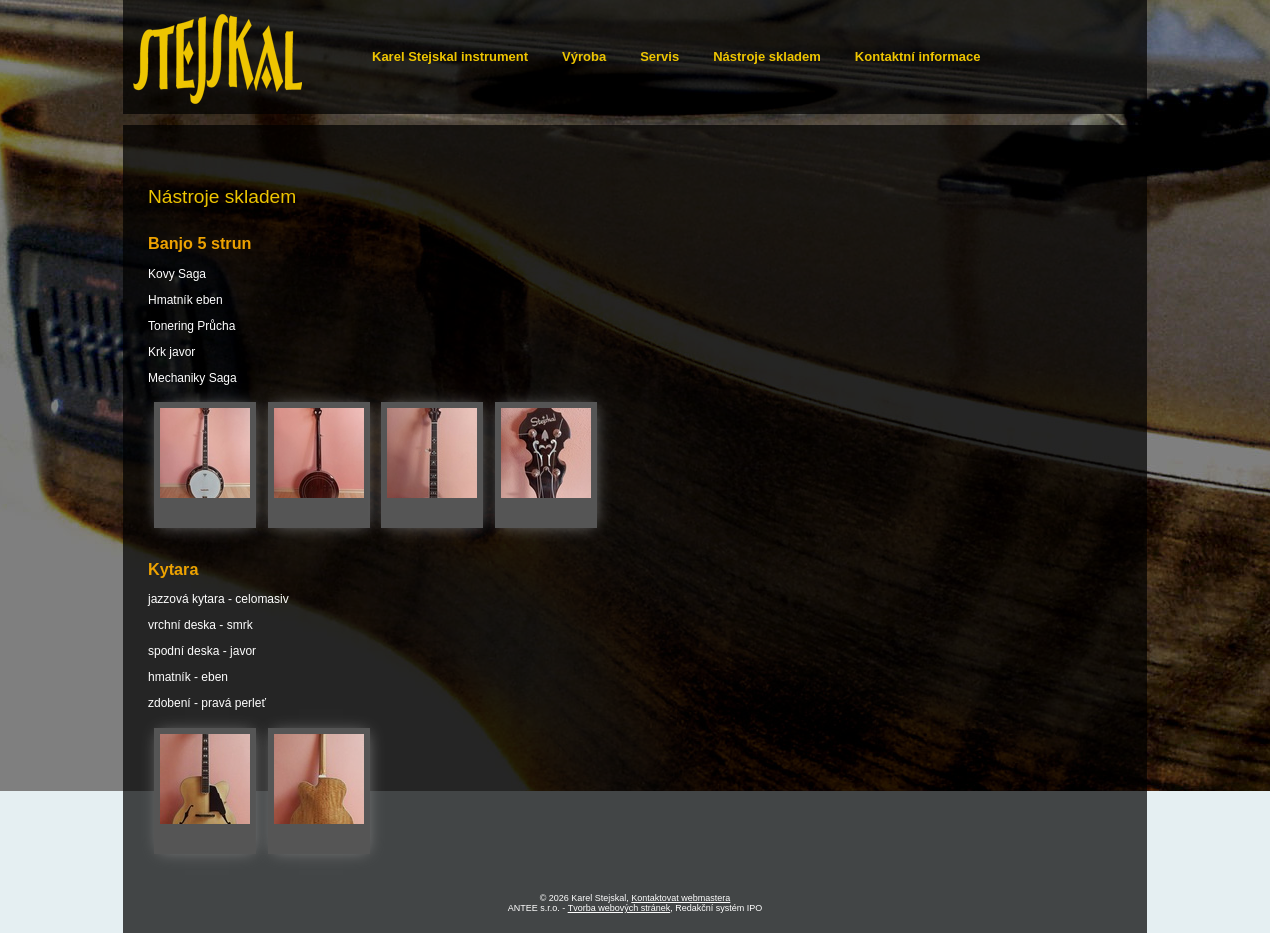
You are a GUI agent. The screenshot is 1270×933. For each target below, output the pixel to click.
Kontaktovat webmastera (680, 898)
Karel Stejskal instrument (450, 56)
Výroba (584, 56)
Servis (659, 56)
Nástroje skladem (767, 56)
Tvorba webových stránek (619, 908)
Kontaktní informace (918, 56)
